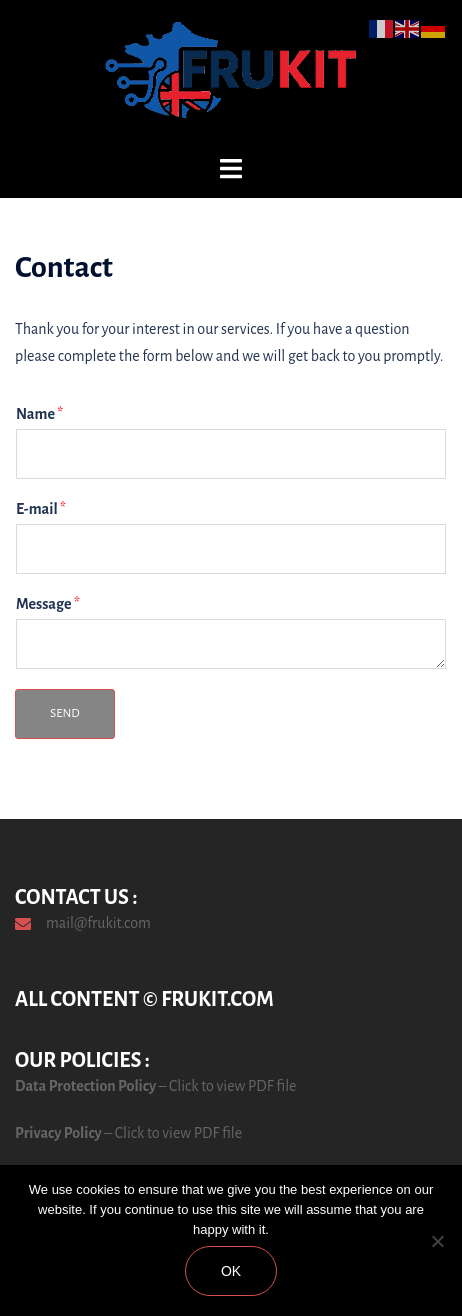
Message (48, 604)
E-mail (41, 509)
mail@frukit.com (98, 923)
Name (39, 414)
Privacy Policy (58, 1133)
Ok (231, 1271)
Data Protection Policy (85, 1086)
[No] (437, 1241)
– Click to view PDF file (226, 1086)
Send (65, 713)
